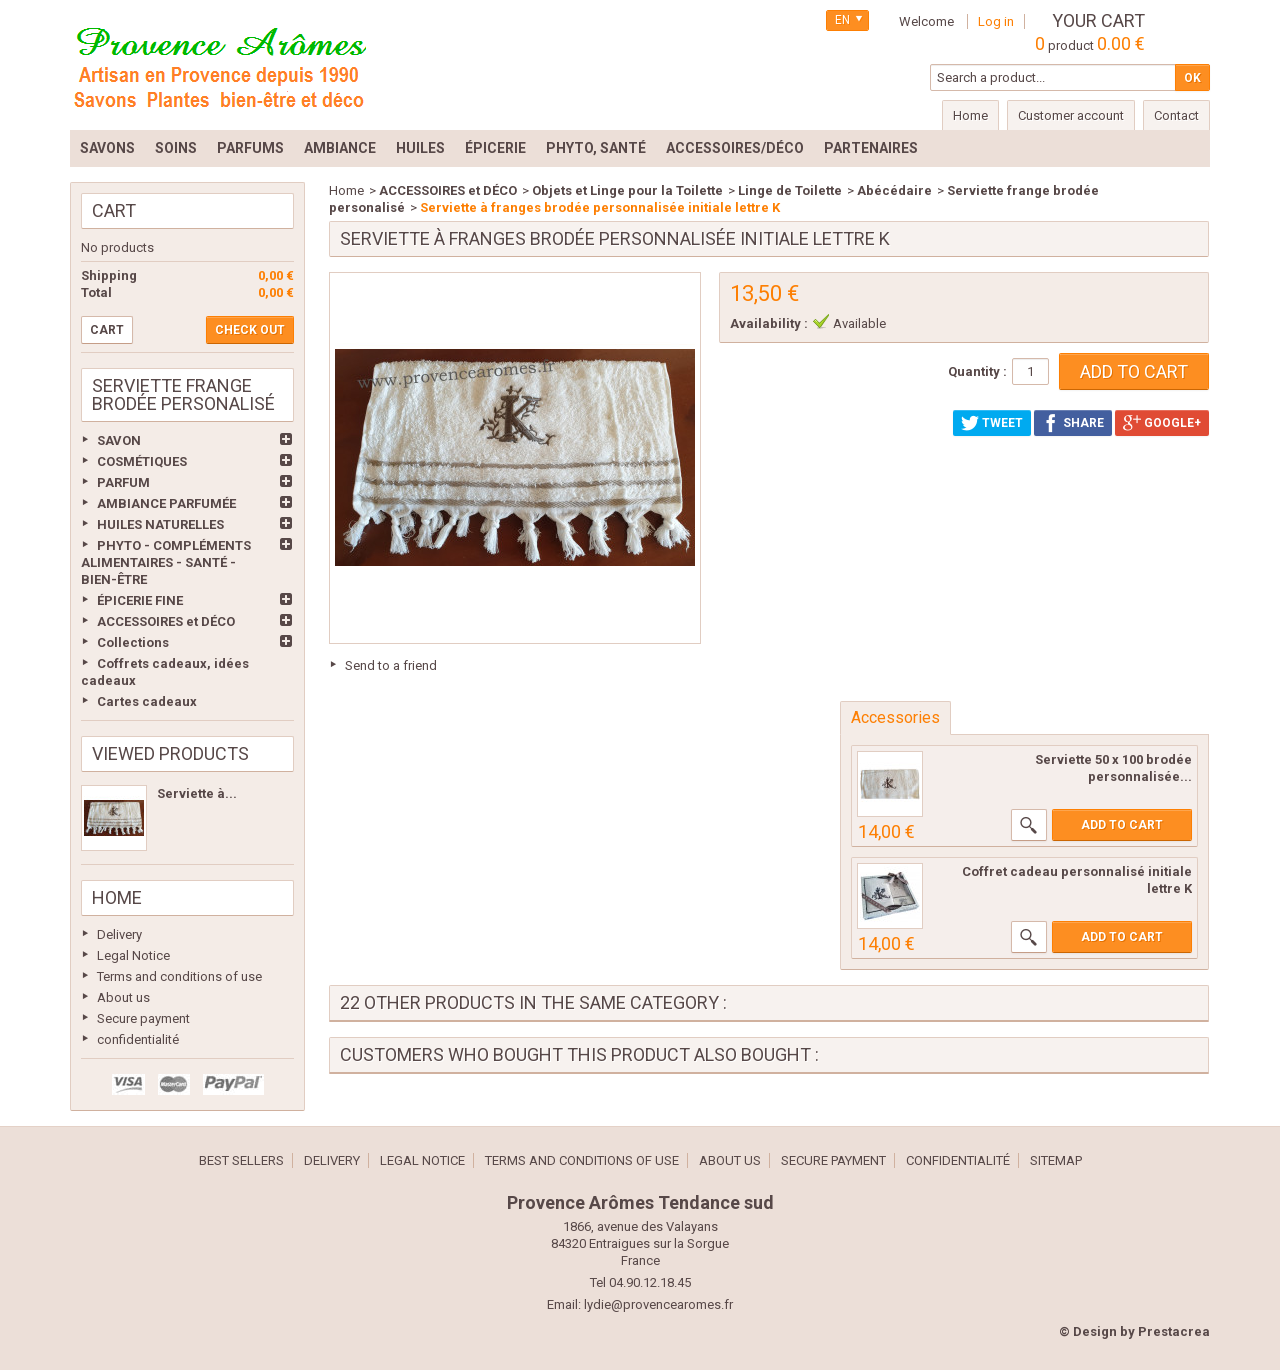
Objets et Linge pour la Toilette (627, 190)
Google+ (1162, 423)
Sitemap (1056, 1160)
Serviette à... (197, 793)
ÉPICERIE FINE (140, 600)
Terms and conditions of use (179, 976)
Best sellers (241, 1160)
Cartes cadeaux (147, 701)
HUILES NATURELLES (160, 524)
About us (123, 997)
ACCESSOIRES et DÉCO (166, 621)
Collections (133, 642)
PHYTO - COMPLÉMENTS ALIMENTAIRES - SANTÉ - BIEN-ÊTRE (166, 562)
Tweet (992, 423)
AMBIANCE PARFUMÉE (166, 503)
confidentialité (138, 1039)
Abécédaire (894, 190)
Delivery (119, 934)
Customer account (1071, 115)
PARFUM (123, 482)
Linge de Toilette (790, 190)
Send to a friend (391, 665)
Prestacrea (1174, 1331)
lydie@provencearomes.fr (658, 1304)
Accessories (895, 717)
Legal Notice (133, 955)
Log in (996, 21)
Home (117, 897)
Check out (250, 330)
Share (1073, 423)
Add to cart (1122, 825)
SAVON (119, 440)
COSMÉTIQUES (142, 461)
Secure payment (143, 1018)
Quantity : (977, 371)
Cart (114, 210)
